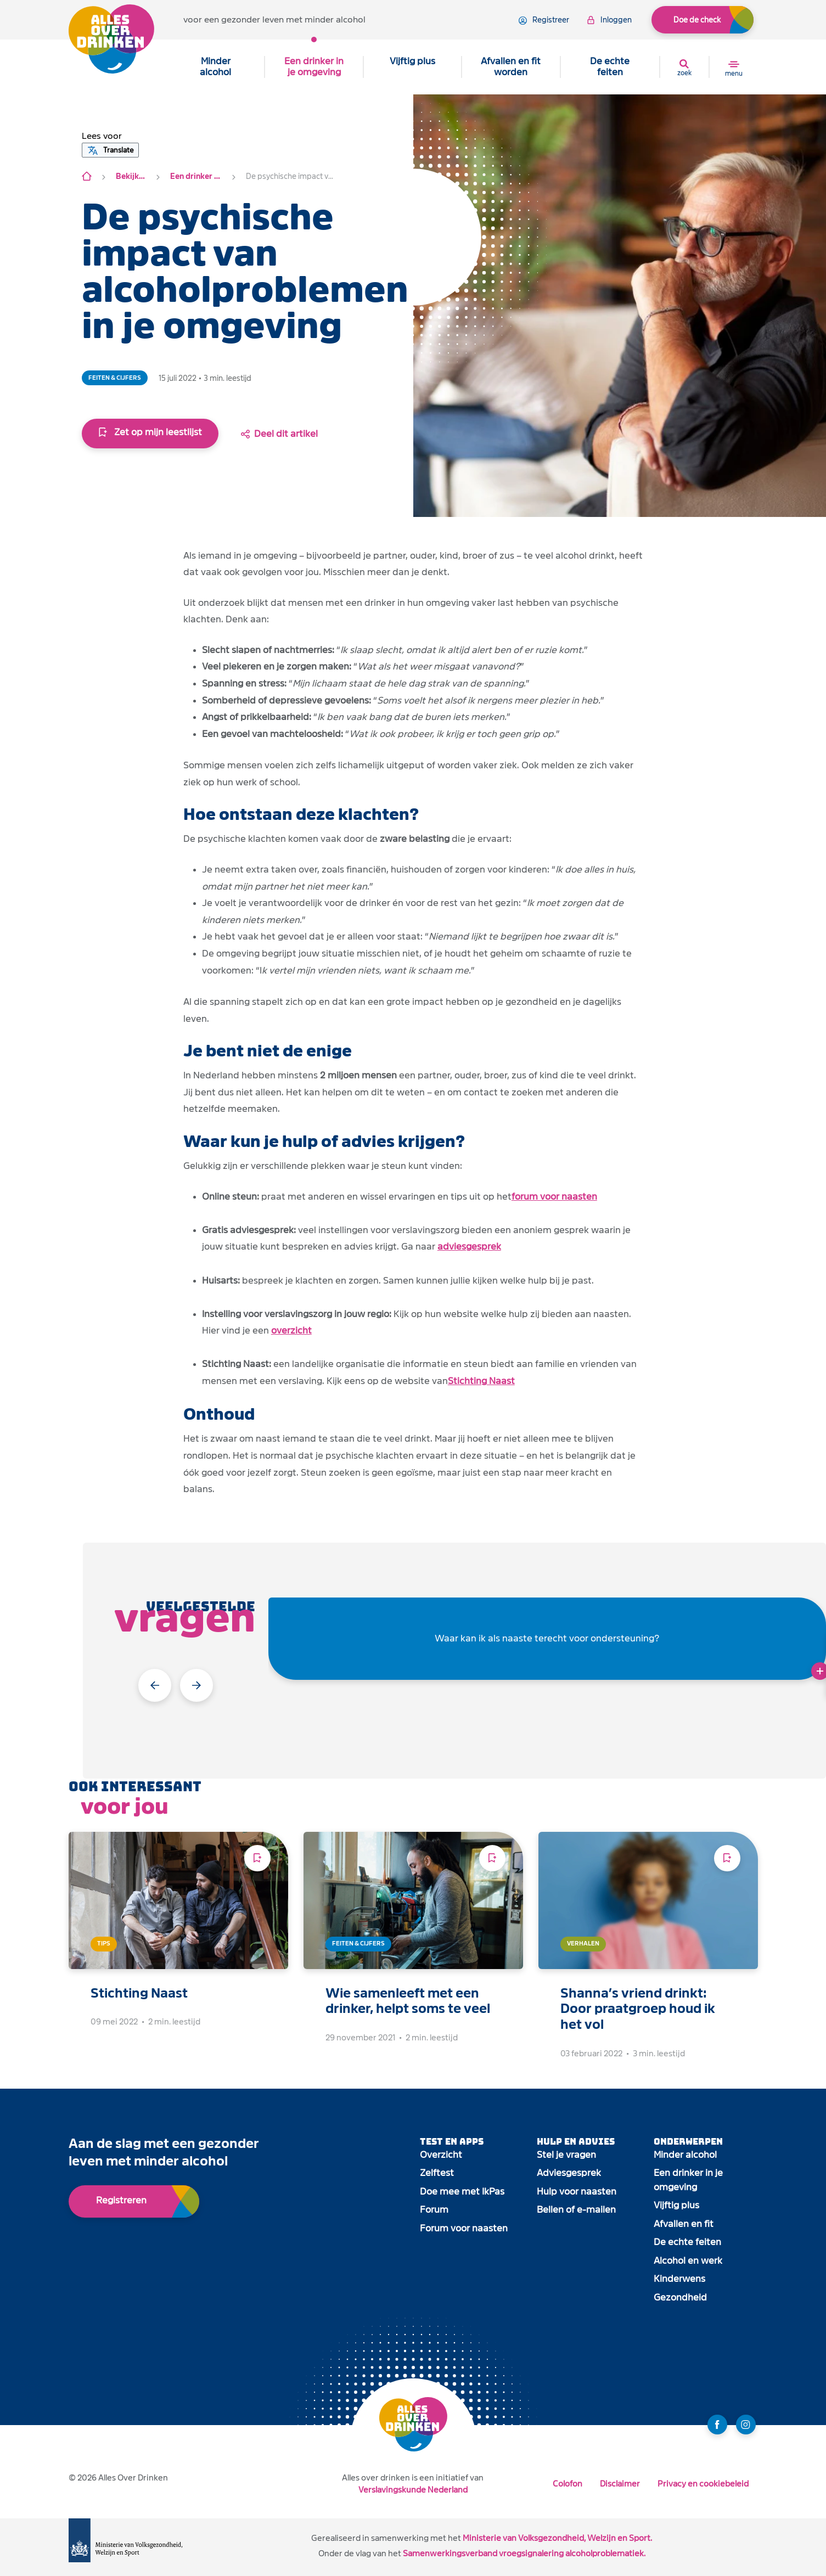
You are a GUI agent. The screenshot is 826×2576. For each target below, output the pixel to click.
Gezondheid (680, 2297)
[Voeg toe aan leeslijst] (257, 1858)
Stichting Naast (481, 1381)
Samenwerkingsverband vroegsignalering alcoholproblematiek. (524, 2553)
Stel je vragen (566, 2154)
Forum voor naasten (464, 2228)
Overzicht (441, 2154)
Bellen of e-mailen (576, 2209)
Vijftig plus (412, 61)
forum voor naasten (554, 1196)
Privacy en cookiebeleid (703, 2483)
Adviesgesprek (569, 2173)
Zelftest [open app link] (437, 2173)
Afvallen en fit (683, 2224)
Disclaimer (620, 2483)
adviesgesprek (469, 1246)
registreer (544, 20)
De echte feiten (610, 67)
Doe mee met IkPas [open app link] (462, 2191)
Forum (434, 2209)
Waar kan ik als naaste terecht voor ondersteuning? (547, 1638)
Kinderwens (679, 2278)
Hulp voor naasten (576, 2191)
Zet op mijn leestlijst (150, 432)
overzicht (291, 1330)
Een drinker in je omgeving (314, 67)
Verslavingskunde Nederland (413, 2489)
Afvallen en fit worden (511, 67)
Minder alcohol (215, 67)
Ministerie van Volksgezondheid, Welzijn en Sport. (557, 2538)
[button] (102, 136)
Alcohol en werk (688, 2260)
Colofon (567, 2483)
